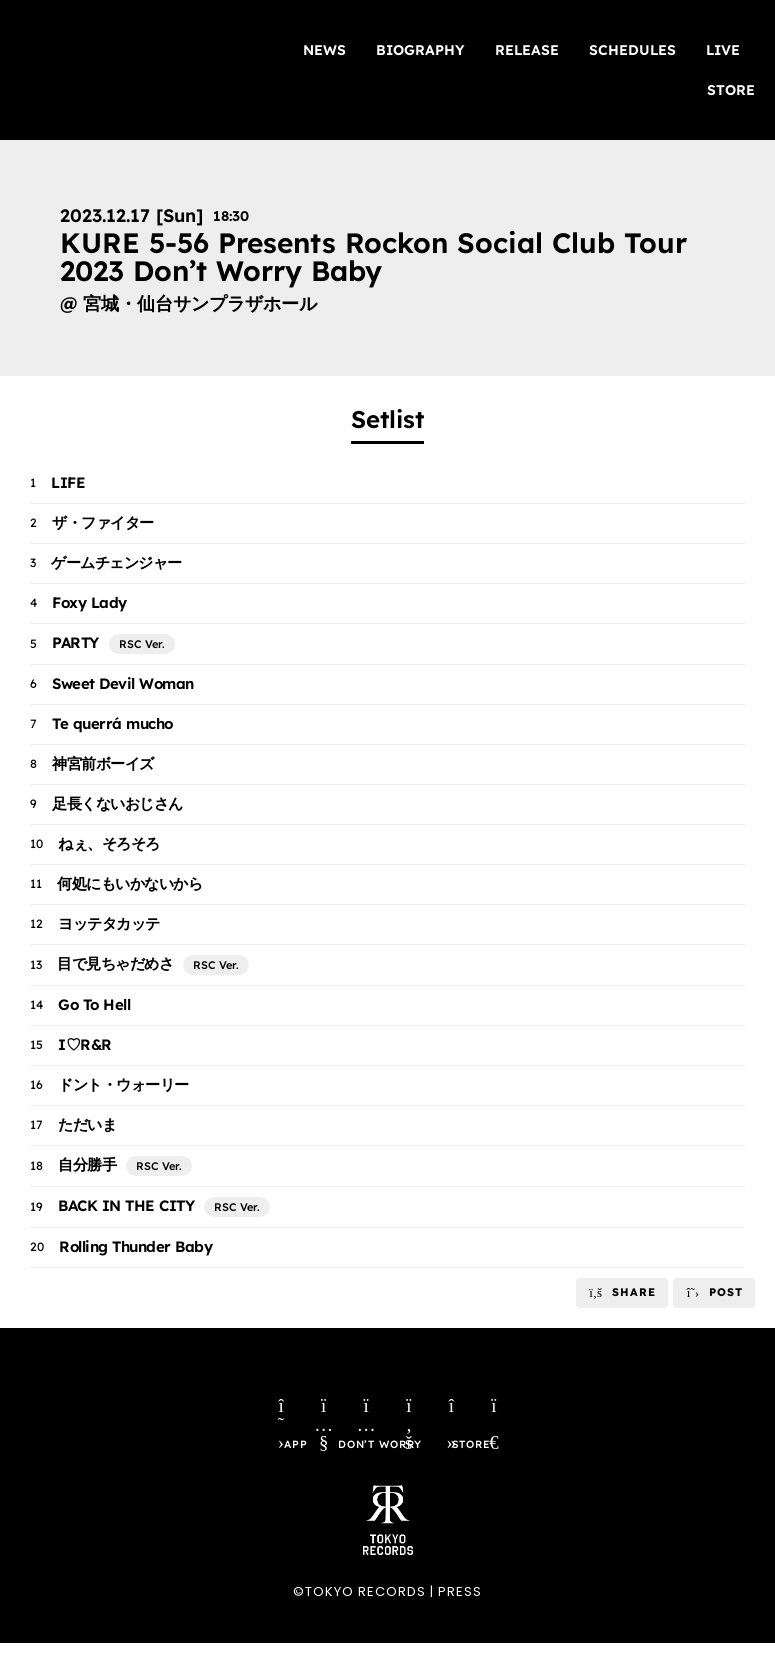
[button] (622, 1293)
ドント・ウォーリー (123, 1084)
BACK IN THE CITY (126, 1205)
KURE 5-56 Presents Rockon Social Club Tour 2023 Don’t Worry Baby (373, 256)
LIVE (723, 50)
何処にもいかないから (129, 883)
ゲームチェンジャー (116, 562)
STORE (731, 90)
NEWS (324, 50)
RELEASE (527, 50)
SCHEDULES (632, 50)
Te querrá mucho (112, 723)
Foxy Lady (89, 602)
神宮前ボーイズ (103, 763)
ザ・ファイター (103, 522)
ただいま (87, 1124)
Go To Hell (94, 1004)
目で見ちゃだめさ (115, 963)
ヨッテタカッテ (109, 923)
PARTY (75, 642)
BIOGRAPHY (420, 50)
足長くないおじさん (117, 803)
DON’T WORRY (379, 1457)
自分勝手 (87, 1164)
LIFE (68, 482)
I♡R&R (85, 1044)
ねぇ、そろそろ (109, 843)
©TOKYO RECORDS (359, 1604)
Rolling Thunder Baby (135, 1246)
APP (289, 1457)
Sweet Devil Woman (123, 683)
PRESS (460, 1604)
